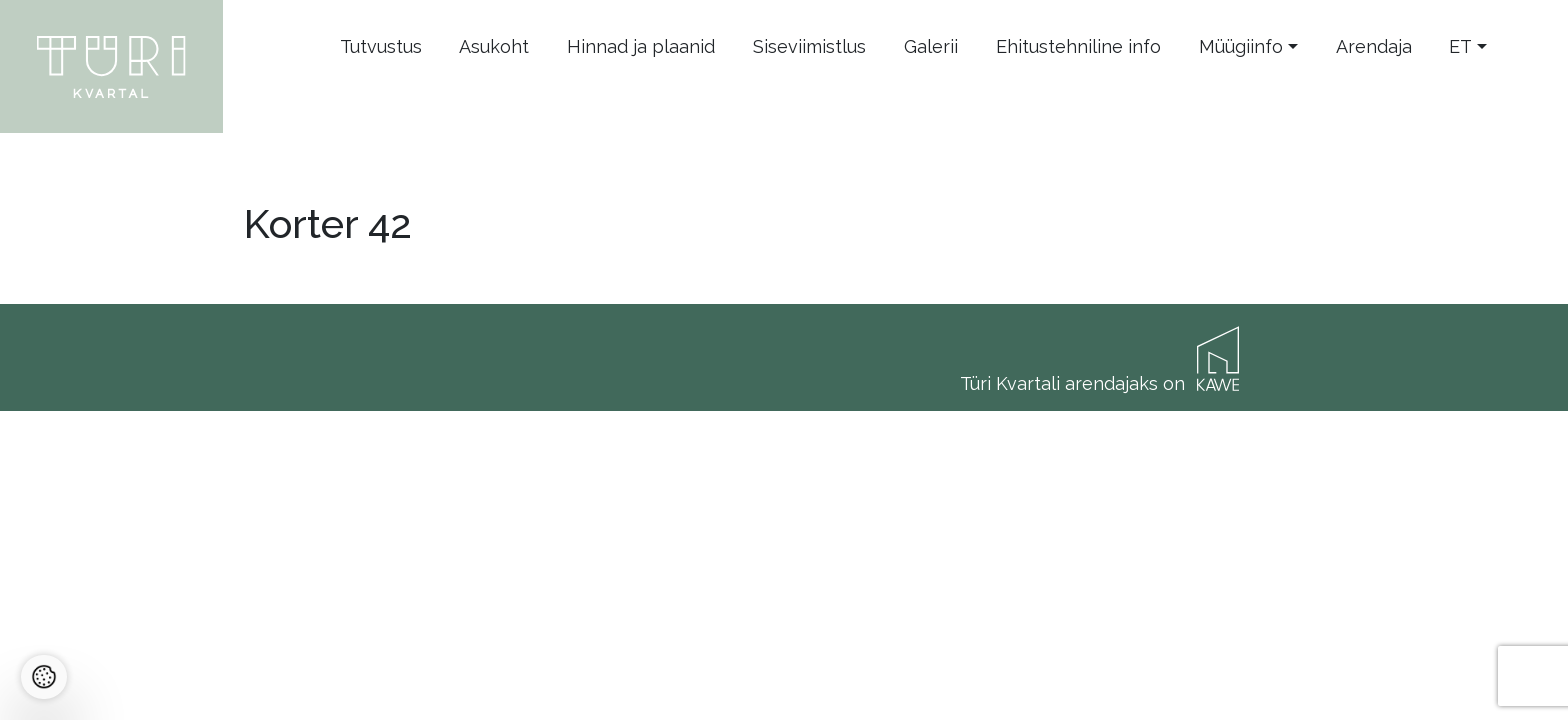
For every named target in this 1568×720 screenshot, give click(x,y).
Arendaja (1374, 46)
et (1460, 46)
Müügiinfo (1241, 46)
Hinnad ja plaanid (641, 46)
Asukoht (494, 46)
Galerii (931, 46)
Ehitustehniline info (1078, 46)
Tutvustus (381, 46)
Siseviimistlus (809, 46)
